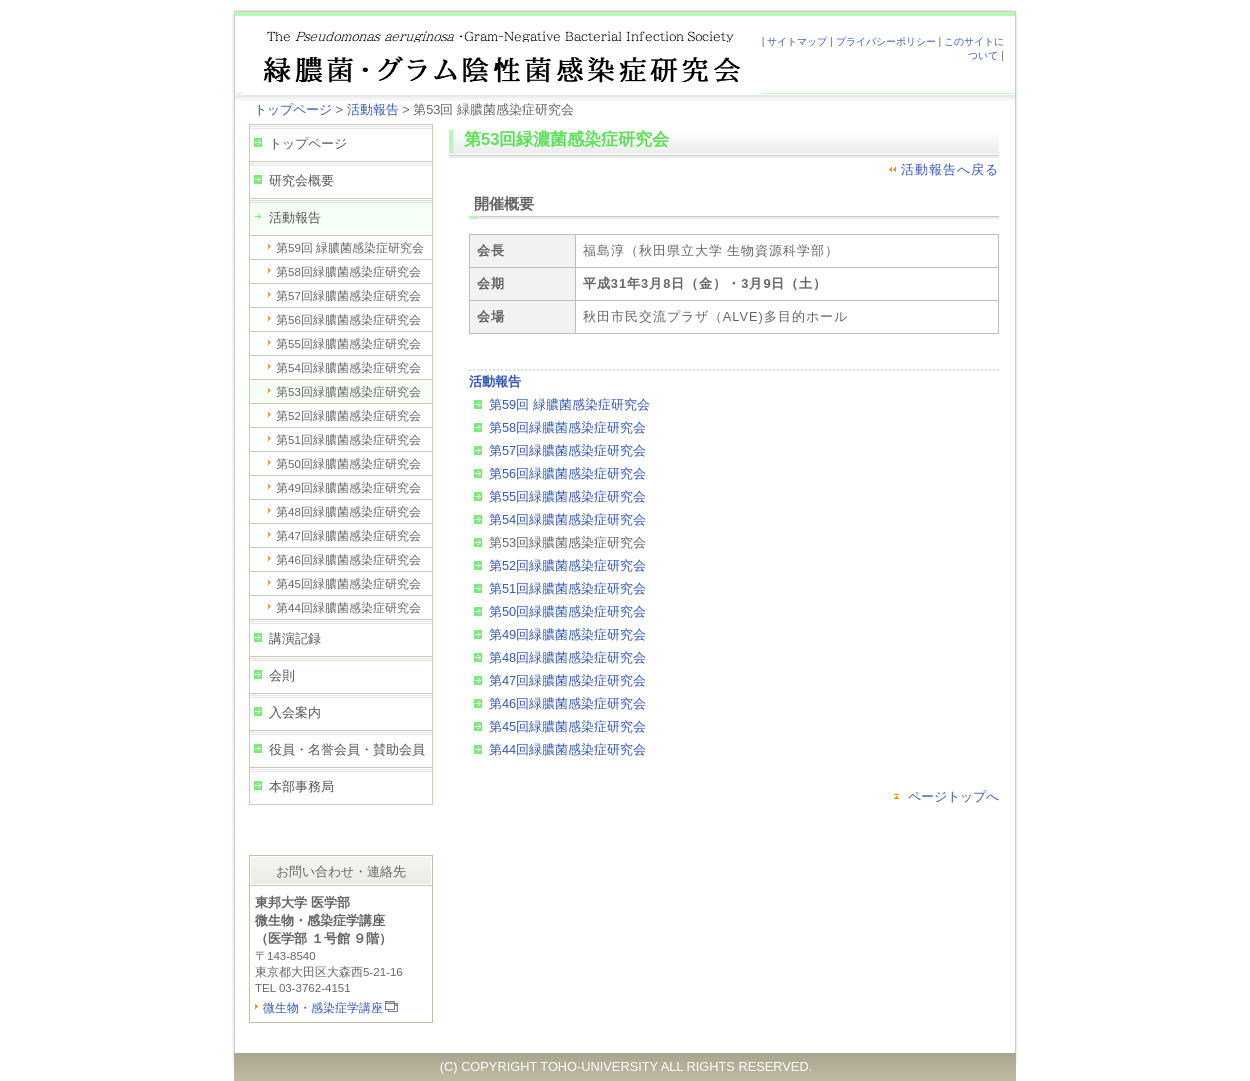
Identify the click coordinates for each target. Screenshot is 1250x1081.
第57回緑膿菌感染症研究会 (348, 296)
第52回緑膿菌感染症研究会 (348, 416)
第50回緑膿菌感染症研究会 (348, 464)
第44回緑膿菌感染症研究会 (348, 608)
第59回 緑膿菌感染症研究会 (350, 248)
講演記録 (295, 638)
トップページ (293, 109)
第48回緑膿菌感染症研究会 (348, 512)
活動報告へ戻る (950, 169)
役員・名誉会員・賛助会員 (347, 749)
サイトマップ (797, 41)
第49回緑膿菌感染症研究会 (348, 488)
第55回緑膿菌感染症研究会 (348, 344)
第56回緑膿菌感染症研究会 (348, 320)
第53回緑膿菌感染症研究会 (348, 392)
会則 (282, 675)
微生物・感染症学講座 (323, 1008)
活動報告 (373, 109)
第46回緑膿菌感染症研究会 (348, 560)
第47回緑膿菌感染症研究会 (348, 536)
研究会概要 (301, 180)
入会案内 (295, 712)
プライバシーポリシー (886, 41)
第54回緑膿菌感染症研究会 (348, 368)
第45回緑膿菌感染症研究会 (348, 584)
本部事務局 (301, 786)
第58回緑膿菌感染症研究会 (348, 272)
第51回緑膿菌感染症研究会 (348, 440)
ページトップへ (953, 796)
